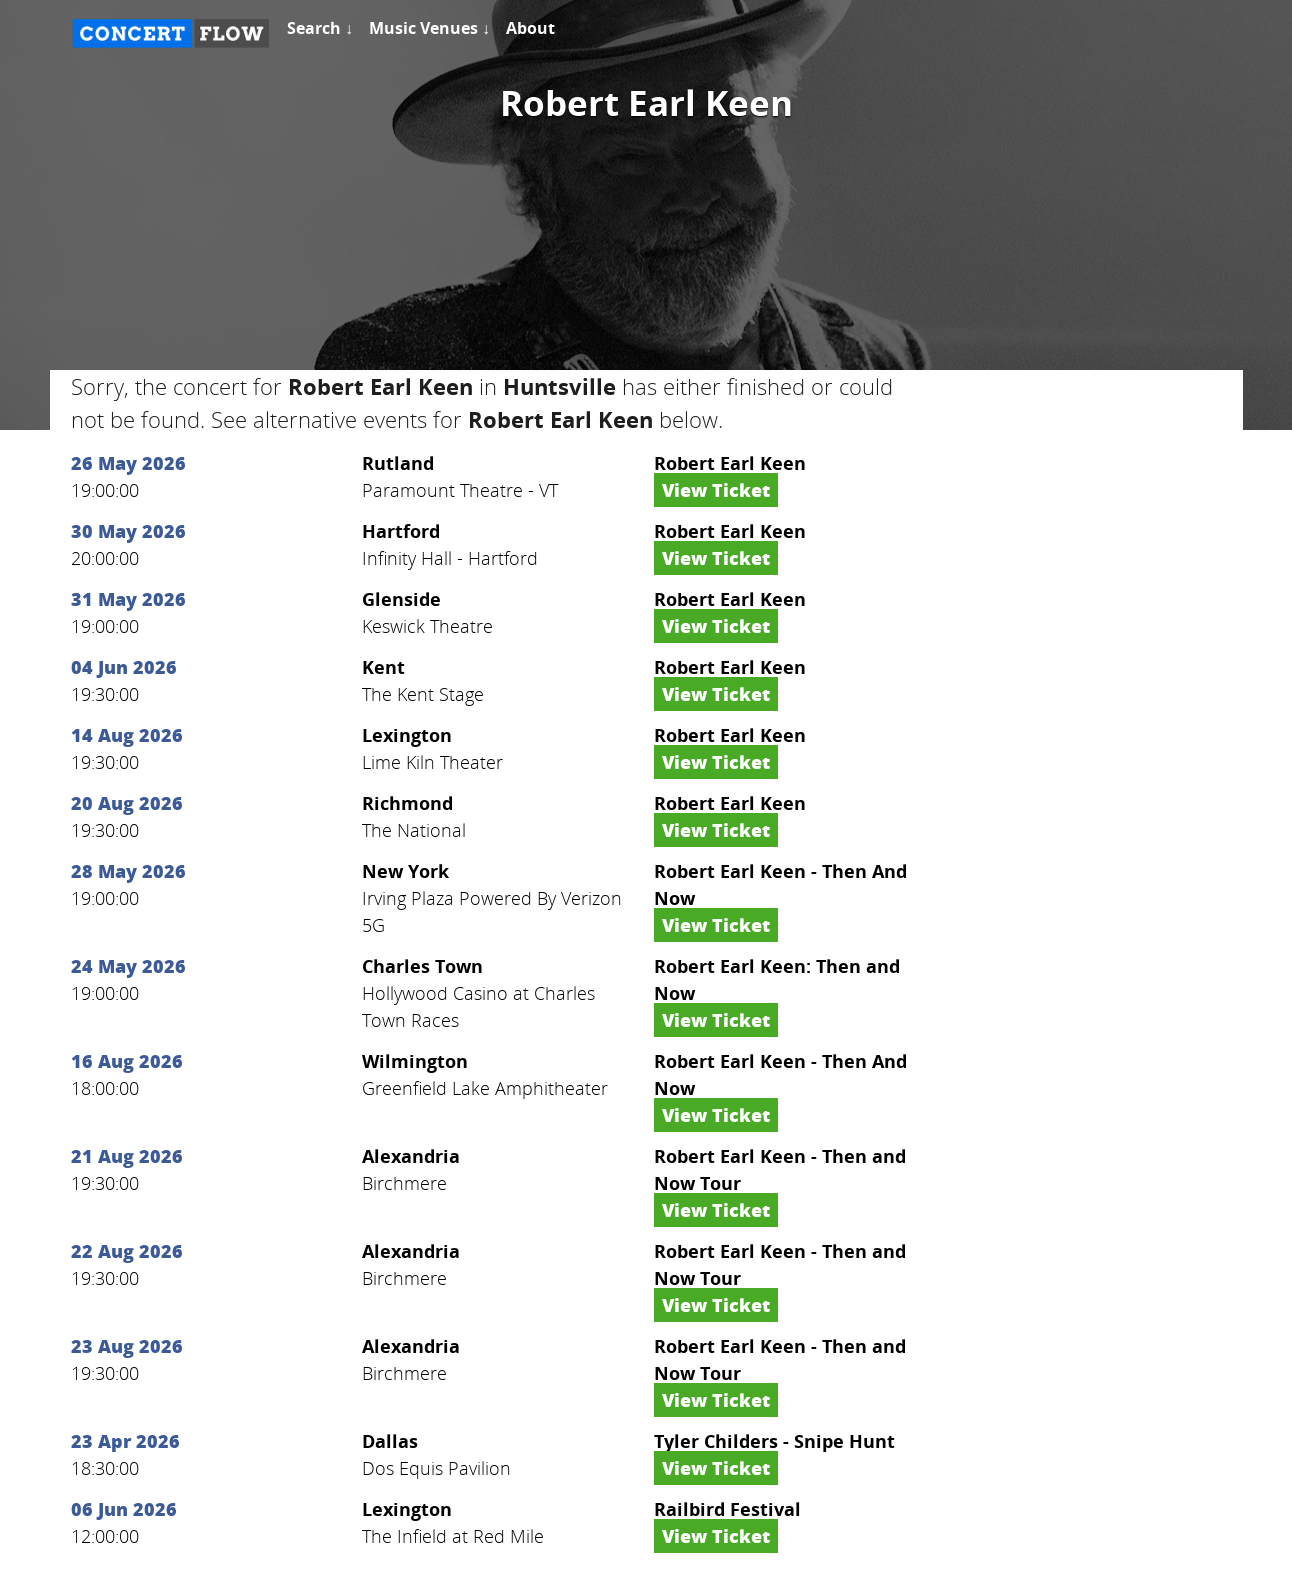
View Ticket (716, 490)
